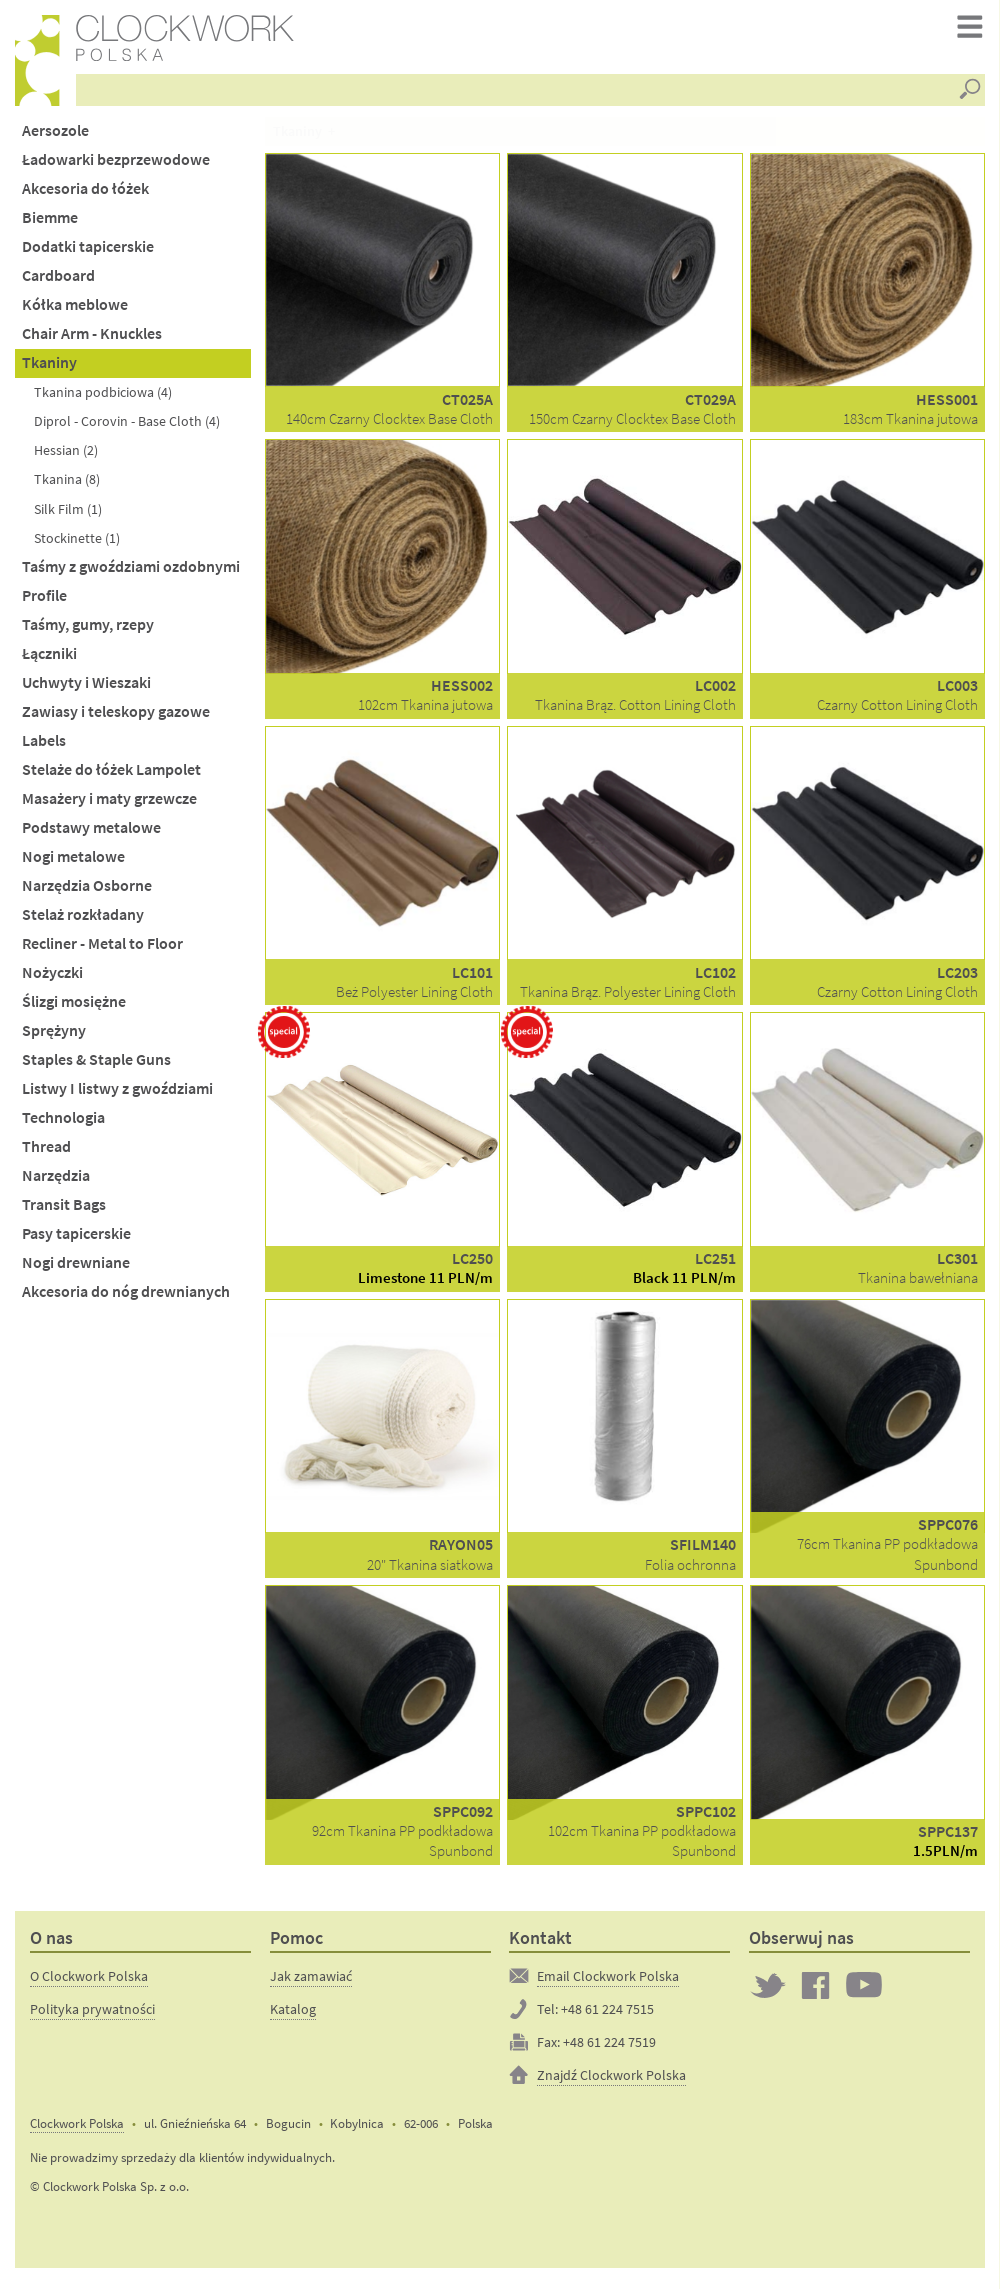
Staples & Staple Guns (96, 1065)
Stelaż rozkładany (83, 920)
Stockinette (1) (77, 544)
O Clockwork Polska (89, 1982)
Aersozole (55, 136)
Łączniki (49, 659)
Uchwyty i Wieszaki (86, 688)
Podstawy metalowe (91, 833)
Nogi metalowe (73, 862)
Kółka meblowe (75, 311)
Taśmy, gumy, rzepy (88, 630)
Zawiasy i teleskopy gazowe (116, 717)
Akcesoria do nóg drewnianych (126, 1298)
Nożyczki (52, 978)
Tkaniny (49, 369)
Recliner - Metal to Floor (102, 949)
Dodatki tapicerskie (88, 253)
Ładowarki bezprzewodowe (116, 165)
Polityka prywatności (92, 2015)
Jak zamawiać (311, 1982)
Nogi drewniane (76, 1269)
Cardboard (58, 282)
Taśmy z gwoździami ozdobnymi (131, 572)
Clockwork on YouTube (864, 1991)
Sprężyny (54, 1036)
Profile (44, 601)
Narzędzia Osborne (87, 891)
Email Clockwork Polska (608, 1982)
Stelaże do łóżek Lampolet (111, 775)
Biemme (50, 223)
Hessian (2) (66, 457)
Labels (44, 746)
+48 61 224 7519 (609, 2048)
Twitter (768, 1991)
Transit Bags (64, 1211)
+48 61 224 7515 (607, 2015)
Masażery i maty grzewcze (109, 804)
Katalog (293, 2015)
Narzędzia (56, 1182)
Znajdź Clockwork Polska (611, 2081)
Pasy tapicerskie (76, 1240)
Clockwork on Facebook (816, 1991)
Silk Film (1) (68, 515)
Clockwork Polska (77, 2129)
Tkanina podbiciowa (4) (103, 399)
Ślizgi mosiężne (74, 1007)
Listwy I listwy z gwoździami (117, 1094)
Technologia (63, 1123)
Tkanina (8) (67, 486)
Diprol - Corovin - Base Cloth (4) (127, 428)
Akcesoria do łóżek (85, 194)
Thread (46, 1152)
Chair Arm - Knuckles (92, 340)
